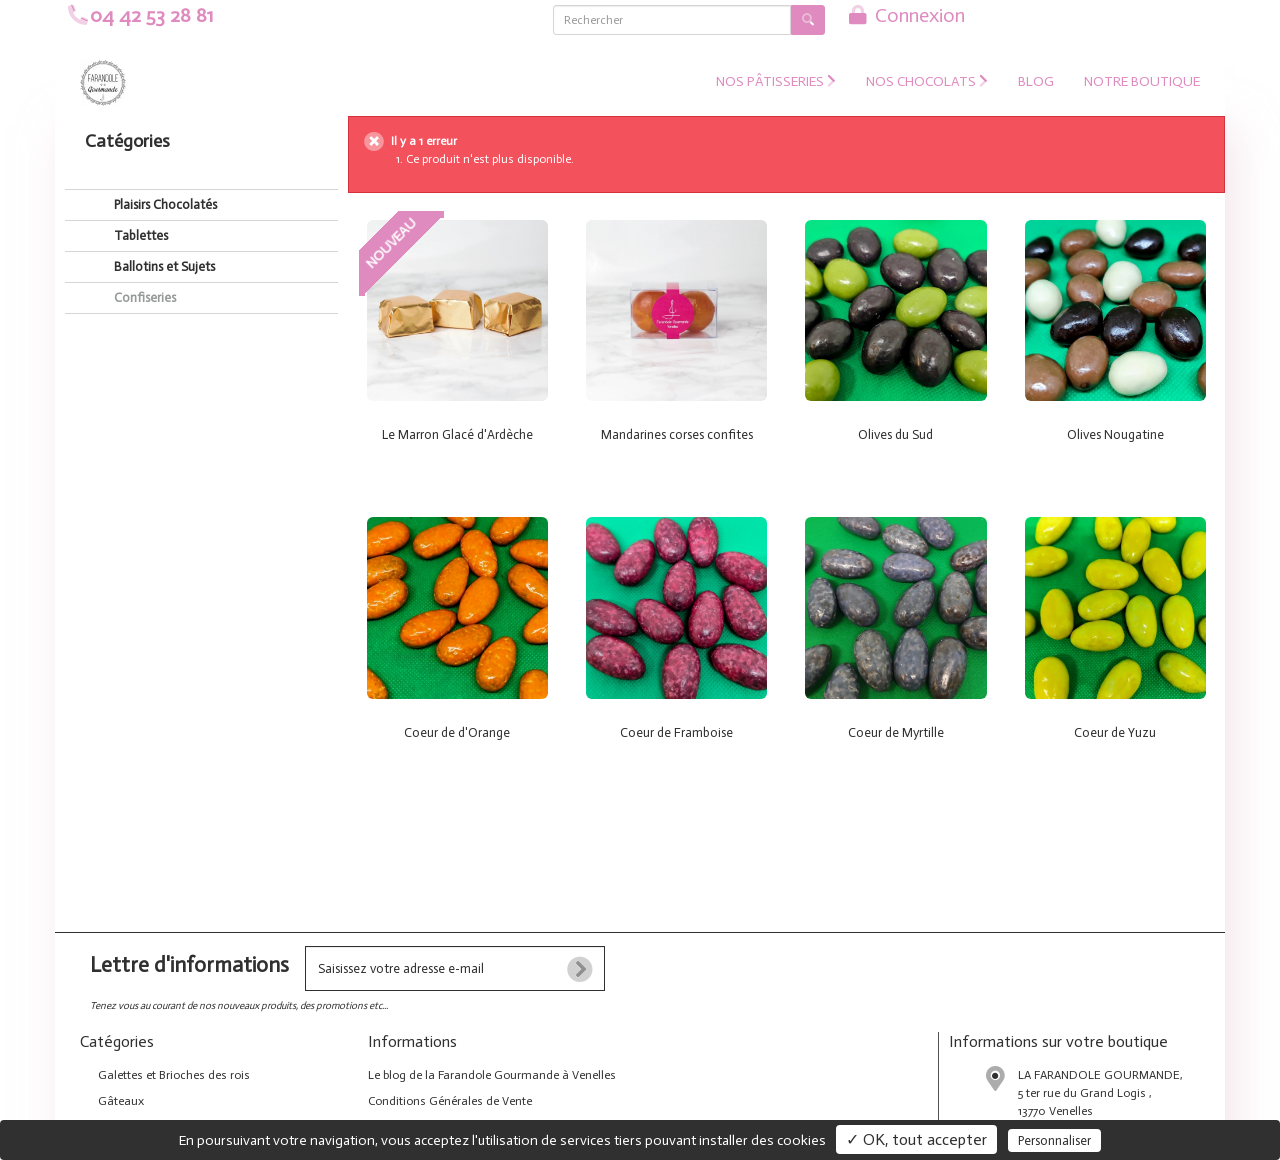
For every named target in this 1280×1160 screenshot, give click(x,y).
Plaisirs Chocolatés (164, 204)
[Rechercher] (672, 20)
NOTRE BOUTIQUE (1142, 81)
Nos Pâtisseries (776, 81)
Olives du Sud (895, 434)
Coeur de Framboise (676, 732)
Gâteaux (119, 1101)
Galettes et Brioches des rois (172, 1075)
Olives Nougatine (1115, 434)
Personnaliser (1054, 1140)
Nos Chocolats (927, 81)
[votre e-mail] (455, 968)
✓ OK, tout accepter (916, 1139)
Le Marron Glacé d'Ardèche (457, 434)
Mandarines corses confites (677, 434)
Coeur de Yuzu (1115, 732)
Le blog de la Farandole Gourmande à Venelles (492, 1075)
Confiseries (143, 297)
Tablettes (139, 235)
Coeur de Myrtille (896, 732)
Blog (1036, 81)
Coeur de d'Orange (457, 732)
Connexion (905, 15)
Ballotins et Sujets (163, 266)
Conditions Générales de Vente (450, 1101)
